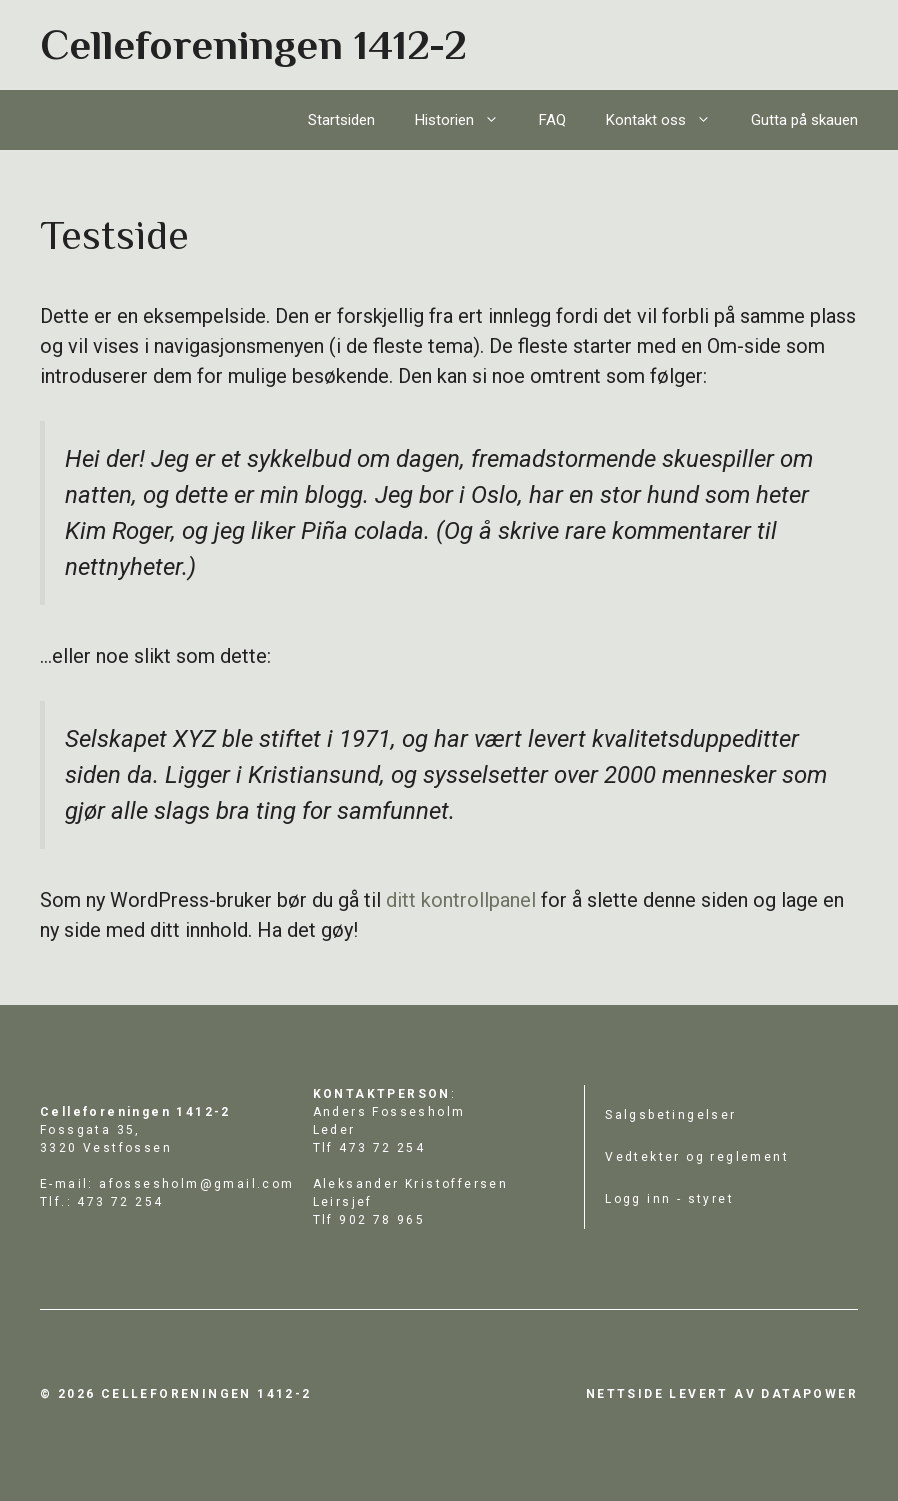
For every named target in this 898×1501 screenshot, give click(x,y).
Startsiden (341, 120)
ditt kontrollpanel (461, 900)
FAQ (552, 120)
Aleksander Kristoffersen (411, 1184)
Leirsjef (343, 1202)
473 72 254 (382, 1148)
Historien (467, 120)
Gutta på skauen (804, 120)
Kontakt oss (668, 120)
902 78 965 (382, 1220)
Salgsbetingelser (670, 1115)
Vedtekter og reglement (697, 1157)
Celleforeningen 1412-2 (253, 44)
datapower (809, 1394)
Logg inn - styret (669, 1199)
